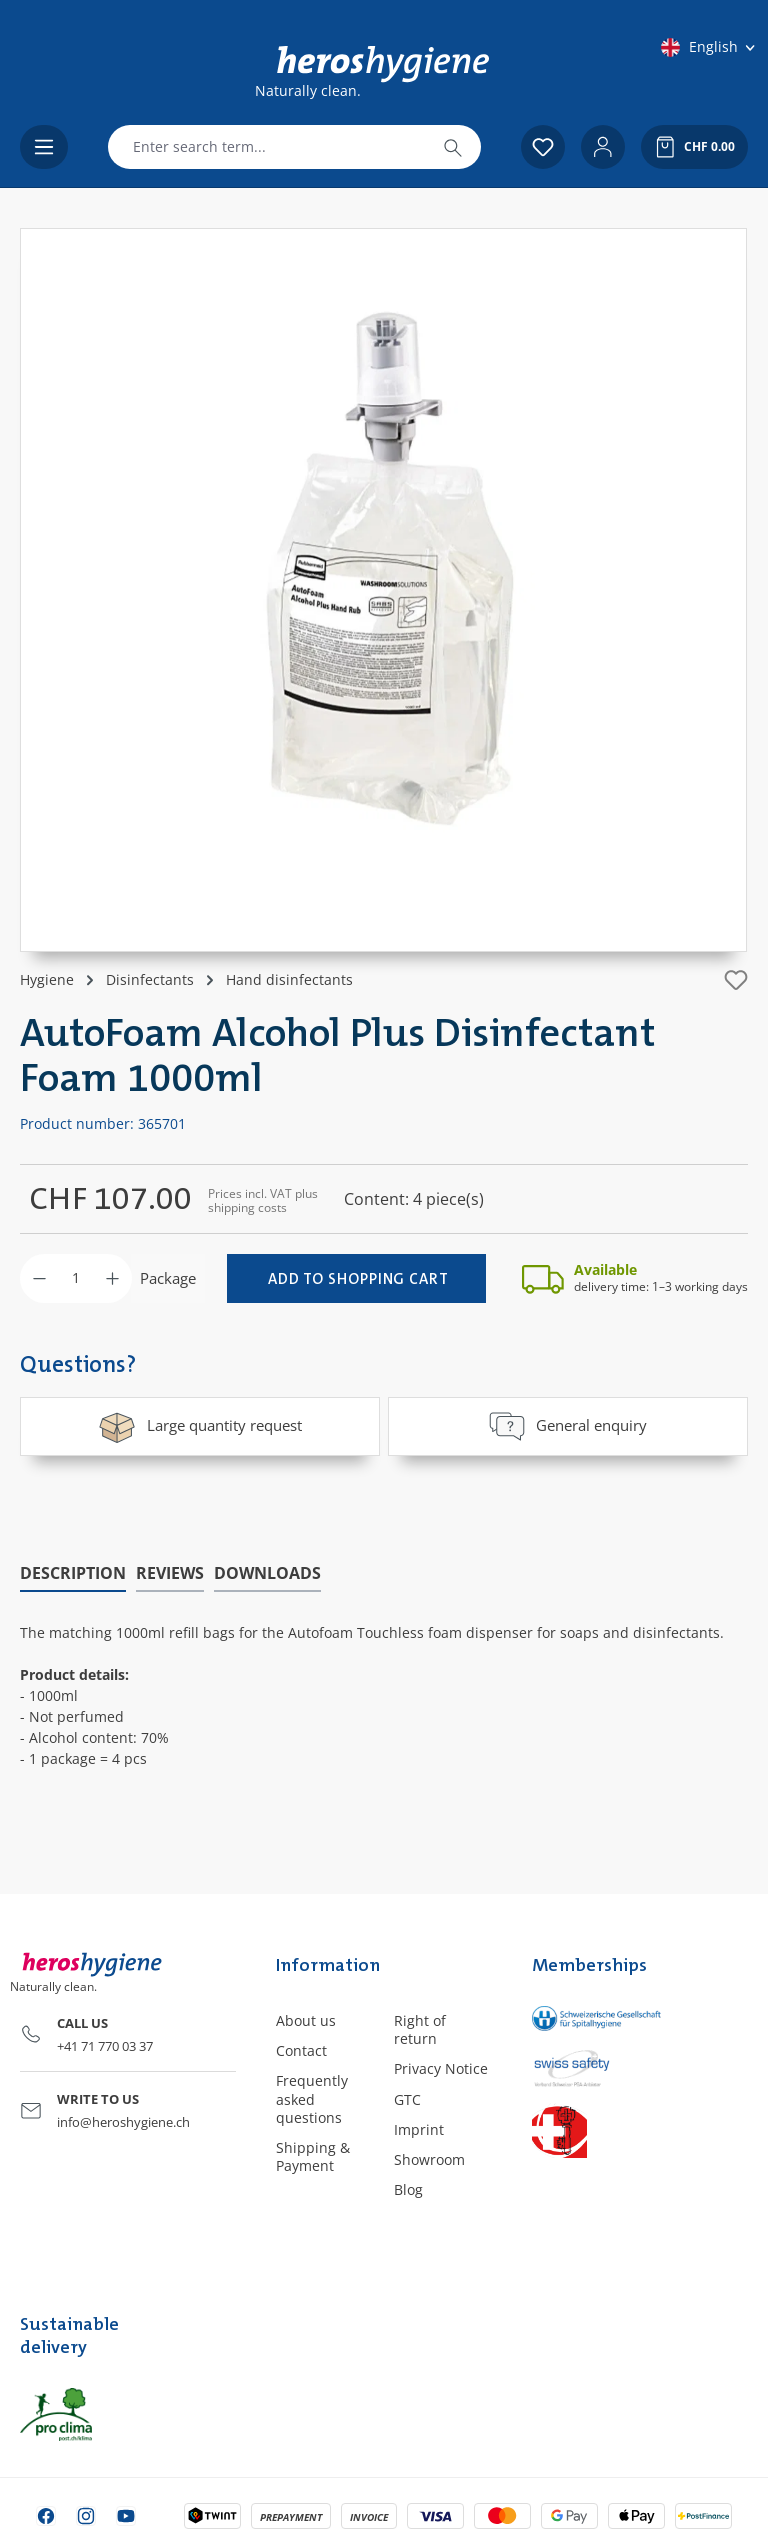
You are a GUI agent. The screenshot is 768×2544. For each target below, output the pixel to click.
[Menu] (44, 147)
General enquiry (568, 1426)
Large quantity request (200, 1426)
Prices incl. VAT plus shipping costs (263, 1200)
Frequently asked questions (312, 2097)
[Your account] (603, 147)
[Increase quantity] (112, 1278)
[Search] (453, 147)
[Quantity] (76, 1278)
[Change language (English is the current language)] (709, 47)
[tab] (73, 1573)
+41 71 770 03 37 (105, 2045)
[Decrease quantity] (39, 1278)
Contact (301, 2049)
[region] (384, 590)
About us (306, 2019)
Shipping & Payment (313, 2155)
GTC (407, 2098)
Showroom (429, 2158)
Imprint (419, 2128)
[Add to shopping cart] (356, 1278)
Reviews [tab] (170, 1572)
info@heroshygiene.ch (123, 2121)
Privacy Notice (441, 2067)
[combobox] (267, 147)
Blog (408, 2188)
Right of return (420, 2028)
